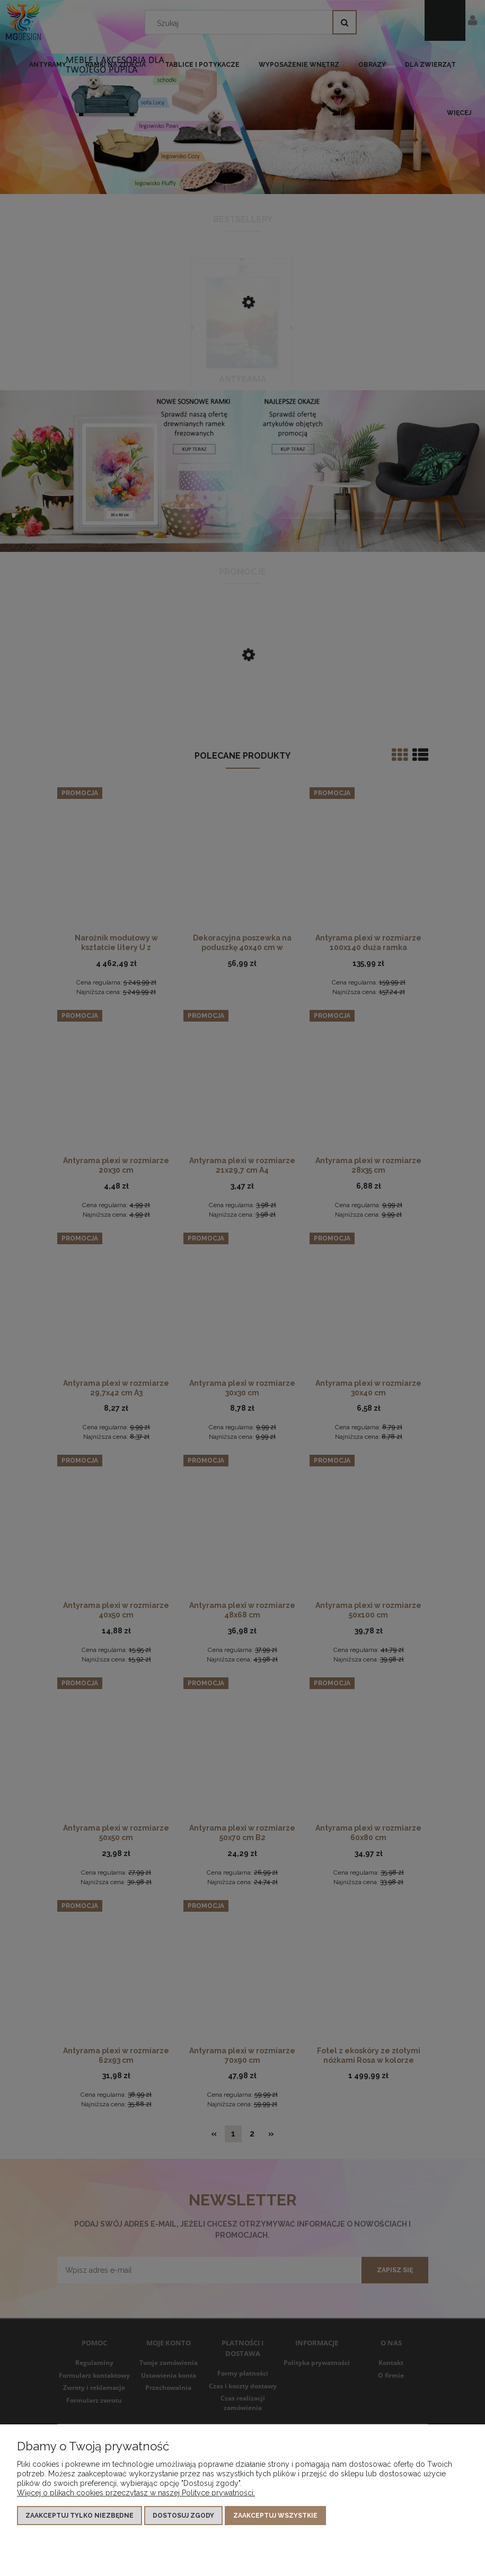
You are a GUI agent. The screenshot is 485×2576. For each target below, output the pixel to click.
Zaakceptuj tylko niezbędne (79, 2515)
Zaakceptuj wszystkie (275, 2515)
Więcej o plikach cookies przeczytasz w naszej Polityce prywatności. (136, 2493)
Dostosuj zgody (183, 2515)
